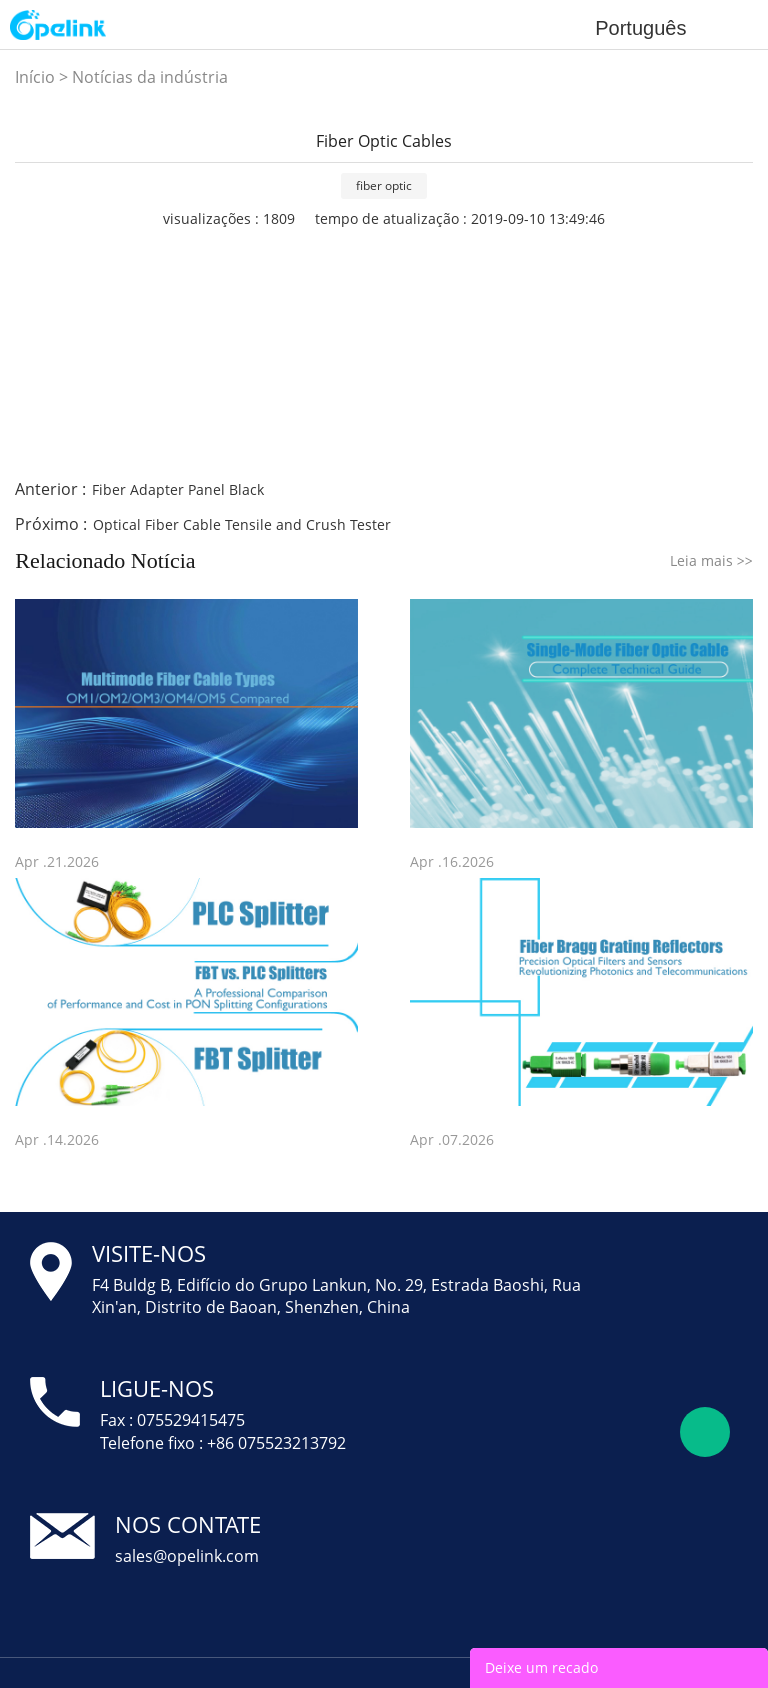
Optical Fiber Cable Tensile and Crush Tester (242, 524)
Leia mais (711, 560)
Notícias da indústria (150, 77)
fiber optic (384, 185)
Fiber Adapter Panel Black (178, 489)
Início (35, 77)
